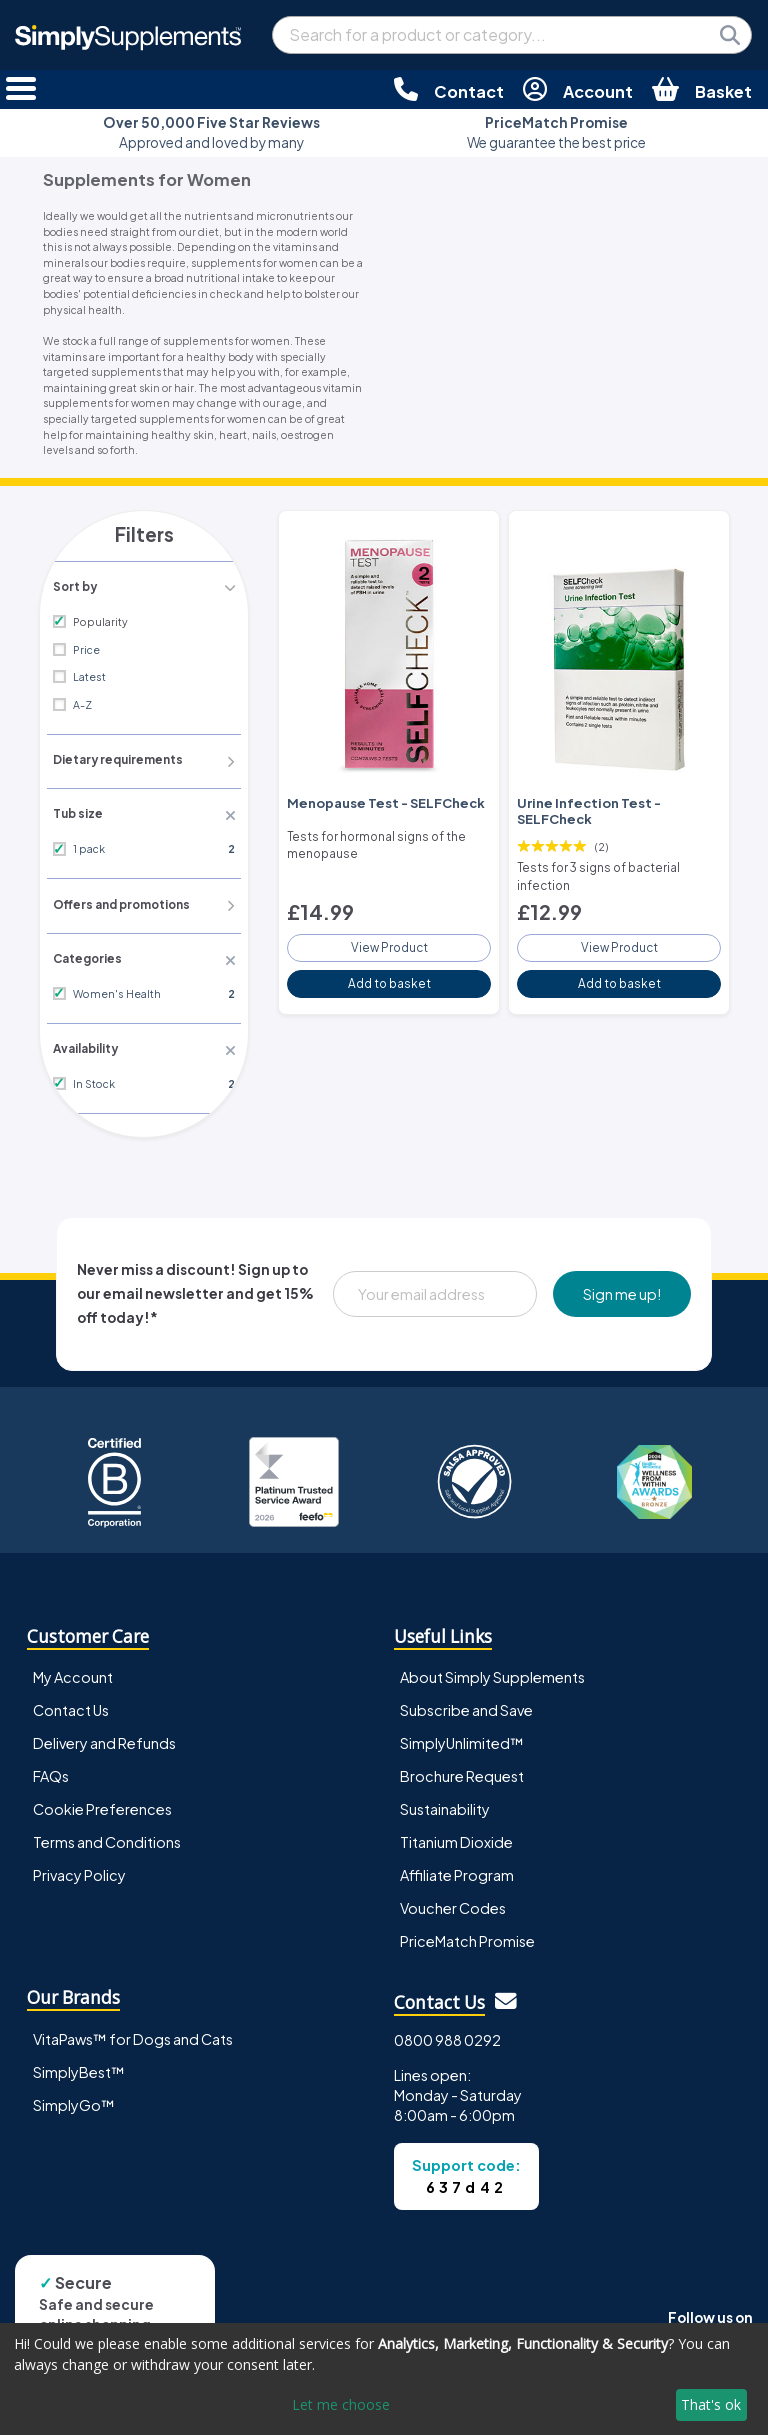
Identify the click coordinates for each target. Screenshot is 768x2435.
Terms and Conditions (107, 1837)
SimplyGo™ (74, 2099)
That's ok (711, 2404)
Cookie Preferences (102, 1803)
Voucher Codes (453, 1903)
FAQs (51, 1770)
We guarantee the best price (556, 132)
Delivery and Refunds (104, 1737)
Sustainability (445, 1803)
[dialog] (384, 2379)
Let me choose (341, 2404)
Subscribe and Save (466, 1704)
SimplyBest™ (79, 2066)
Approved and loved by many (211, 132)
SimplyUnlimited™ (462, 1737)
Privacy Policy (79, 1870)
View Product (389, 940)
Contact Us (71, 1704)
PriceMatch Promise (467, 1936)
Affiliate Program (457, 1870)
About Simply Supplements (492, 1671)
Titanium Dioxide (456, 1837)
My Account (73, 1671)
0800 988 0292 (447, 2034)
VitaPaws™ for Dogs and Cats (133, 2033)
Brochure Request (462, 1770)
